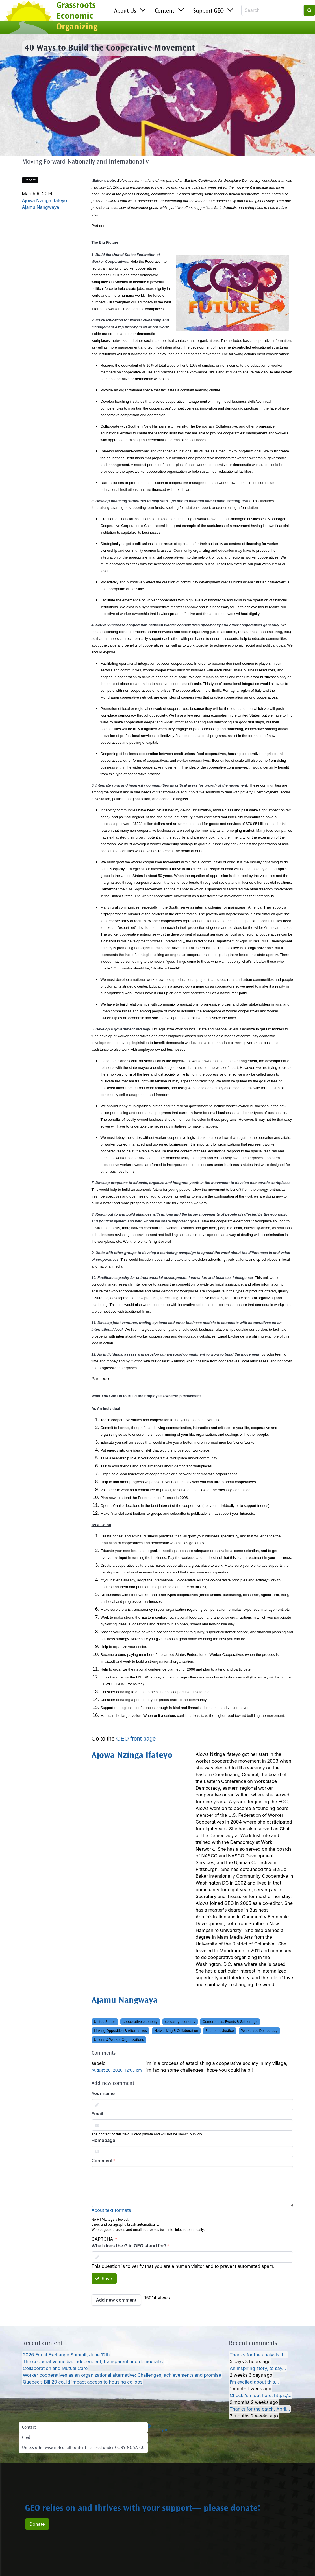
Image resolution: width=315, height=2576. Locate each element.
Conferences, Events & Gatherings (230, 2021)
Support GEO (208, 11)
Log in (162, 2430)
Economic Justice (219, 2030)
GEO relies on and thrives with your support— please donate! (142, 2508)
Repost (30, 180)
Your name (103, 2093)
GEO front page (136, 1738)
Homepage (103, 2140)
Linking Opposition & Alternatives (120, 2030)
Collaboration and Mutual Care (55, 2368)
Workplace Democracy (259, 2030)
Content (164, 11)
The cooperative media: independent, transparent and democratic (93, 2361)
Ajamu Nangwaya (40, 207)
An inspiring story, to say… (258, 2368)
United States (105, 2021)
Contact (29, 2427)
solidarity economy (180, 2021)
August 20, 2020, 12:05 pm (117, 2070)
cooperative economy (140, 2021)
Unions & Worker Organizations (119, 2039)
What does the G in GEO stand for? (129, 2246)
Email (97, 2114)
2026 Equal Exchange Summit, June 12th (66, 2355)
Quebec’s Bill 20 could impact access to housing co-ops (83, 2382)
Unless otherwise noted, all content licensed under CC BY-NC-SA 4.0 (83, 2448)
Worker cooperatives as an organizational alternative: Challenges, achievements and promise (122, 2375)
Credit (27, 2437)
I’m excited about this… (254, 2382)
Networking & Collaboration (176, 2030)
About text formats (111, 2210)
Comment (102, 2160)
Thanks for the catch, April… (260, 2409)
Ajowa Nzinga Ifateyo (44, 200)
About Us (125, 11)
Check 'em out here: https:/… (261, 2395)
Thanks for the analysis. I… (258, 2355)
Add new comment (116, 2300)
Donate (37, 2524)
